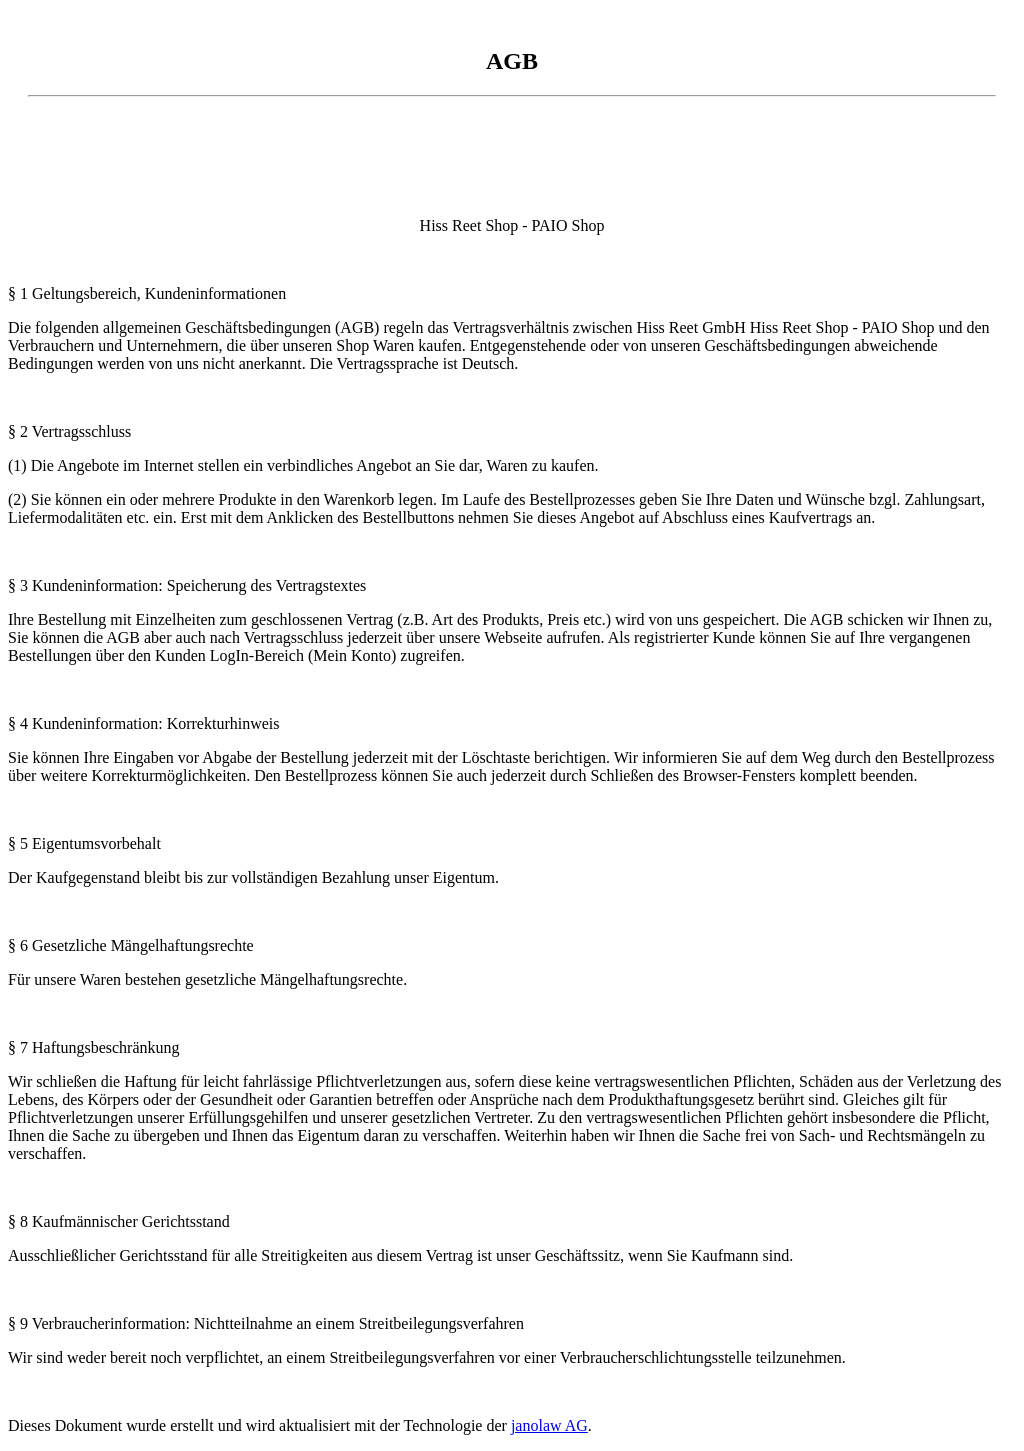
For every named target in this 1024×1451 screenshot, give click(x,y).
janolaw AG (549, 1425)
